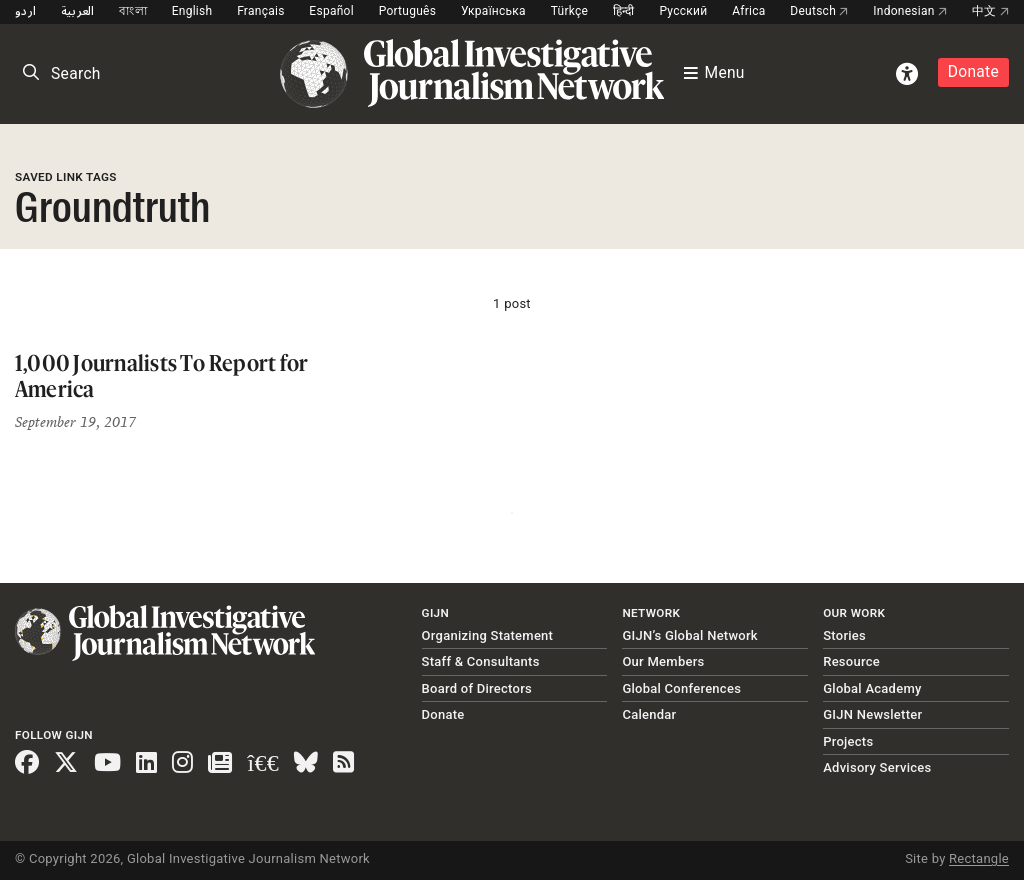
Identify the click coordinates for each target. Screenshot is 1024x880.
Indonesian (910, 11)
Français (260, 11)
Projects (848, 741)
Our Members (663, 661)
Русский (683, 11)
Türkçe (569, 11)
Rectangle (979, 858)
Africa (748, 11)
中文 (990, 11)
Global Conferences (681, 688)
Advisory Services (877, 767)
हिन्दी (624, 11)
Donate (973, 72)
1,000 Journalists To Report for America (161, 375)
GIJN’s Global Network (690, 635)
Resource (851, 661)
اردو (25, 11)
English (192, 11)
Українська (493, 11)
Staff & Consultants (481, 661)
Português (408, 11)
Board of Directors (477, 688)
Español (331, 11)
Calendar (649, 714)
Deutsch (819, 11)
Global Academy (872, 688)
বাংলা (133, 11)
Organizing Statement (488, 635)
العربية (78, 11)
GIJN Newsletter (872, 714)
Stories (844, 635)
